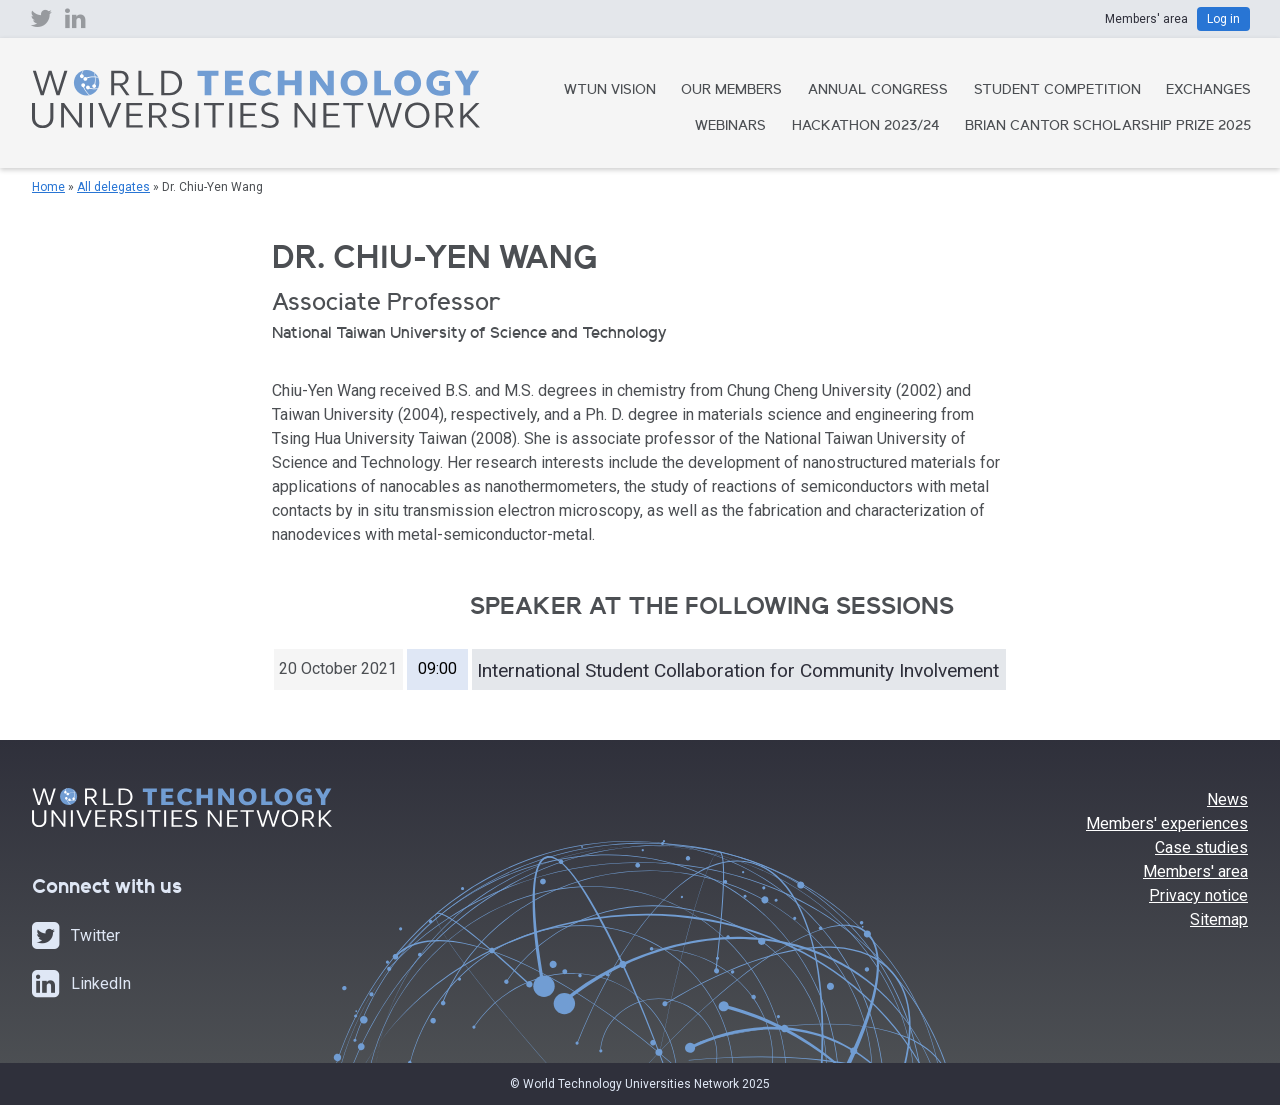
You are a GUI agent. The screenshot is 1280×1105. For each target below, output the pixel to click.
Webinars (730, 127)
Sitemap (1219, 919)
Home (48, 187)
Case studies (1201, 847)
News (1227, 799)
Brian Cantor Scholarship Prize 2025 (1108, 127)
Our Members (731, 91)
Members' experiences (1167, 823)
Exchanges (1208, 91)
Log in (1223, 19)
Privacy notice (1198, 895)
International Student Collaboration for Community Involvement (738, 670)
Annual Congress (878, 91)
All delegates (113, 187)
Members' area (1195, 871)
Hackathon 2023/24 (866, 127)
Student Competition (1057, 91)
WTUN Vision (610, 91)
